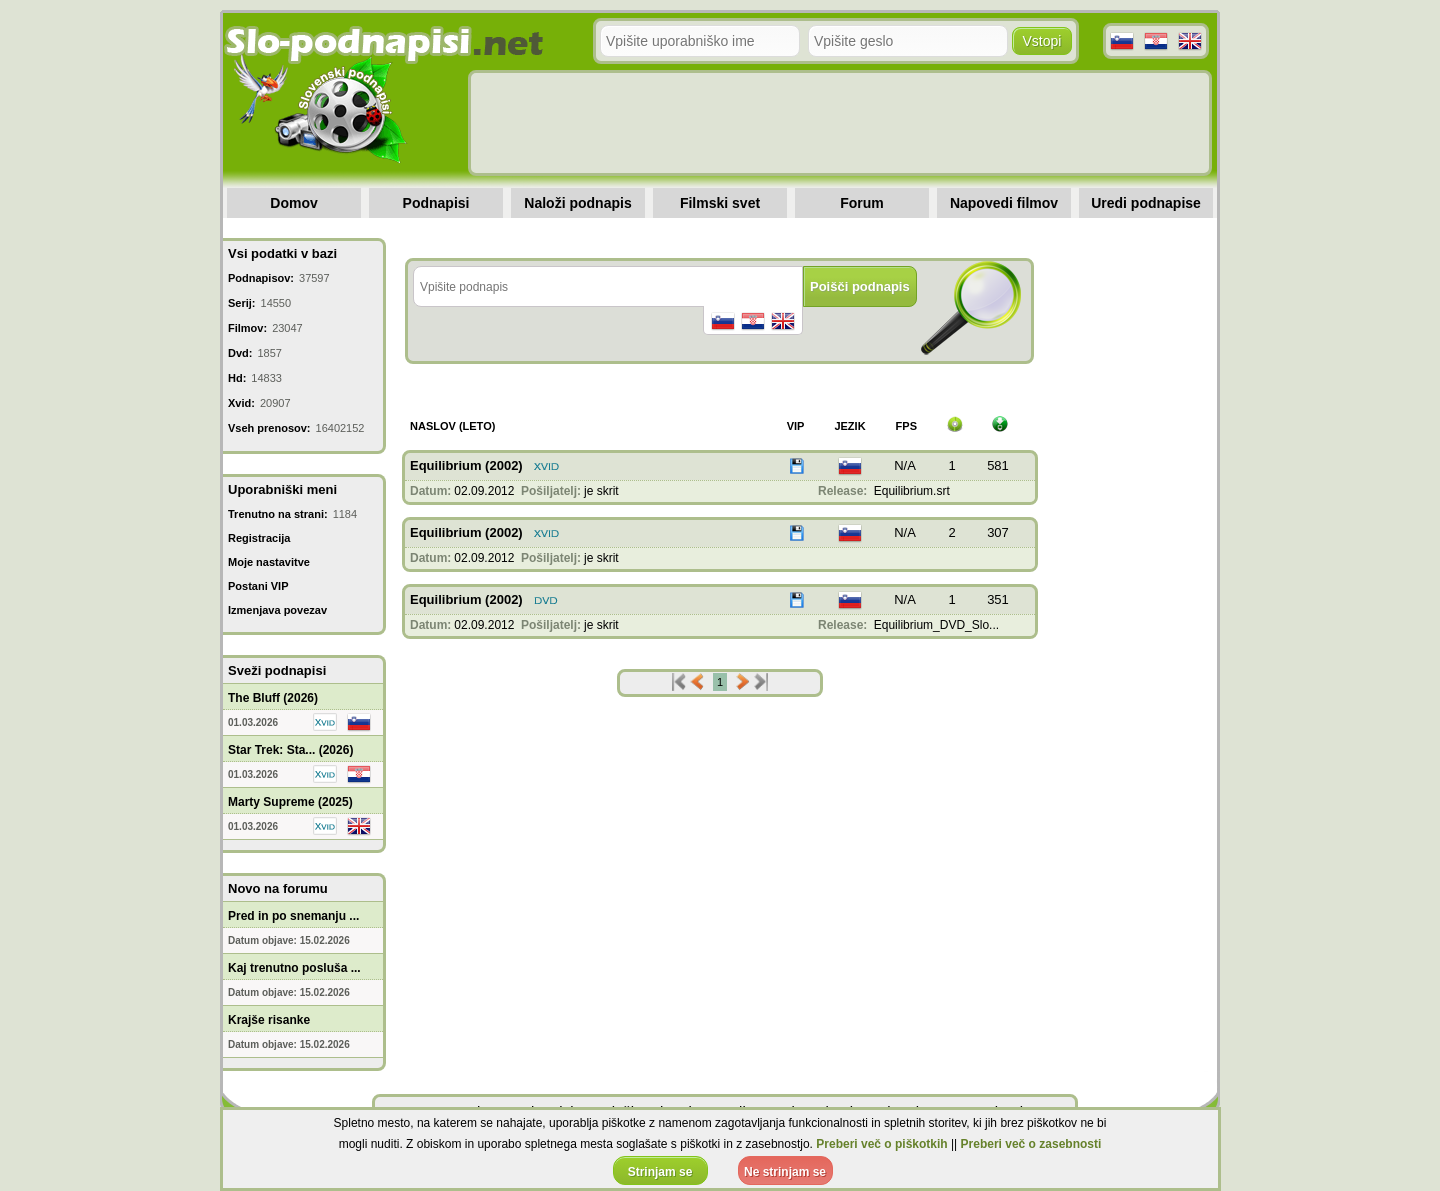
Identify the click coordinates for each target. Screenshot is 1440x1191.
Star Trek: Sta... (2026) (290, 750)
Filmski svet (720, 203)
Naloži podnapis (577, 203)
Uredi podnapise (1146, 203)
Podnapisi (436, 203)
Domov (293, 203)
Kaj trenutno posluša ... (294, 968)
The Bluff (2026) (273, 698)
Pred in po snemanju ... (293, 916)
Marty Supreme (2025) (290, 802)
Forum (862, 203)
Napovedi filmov (1004, 203)
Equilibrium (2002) (466, 465)
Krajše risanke (269, 1020)
